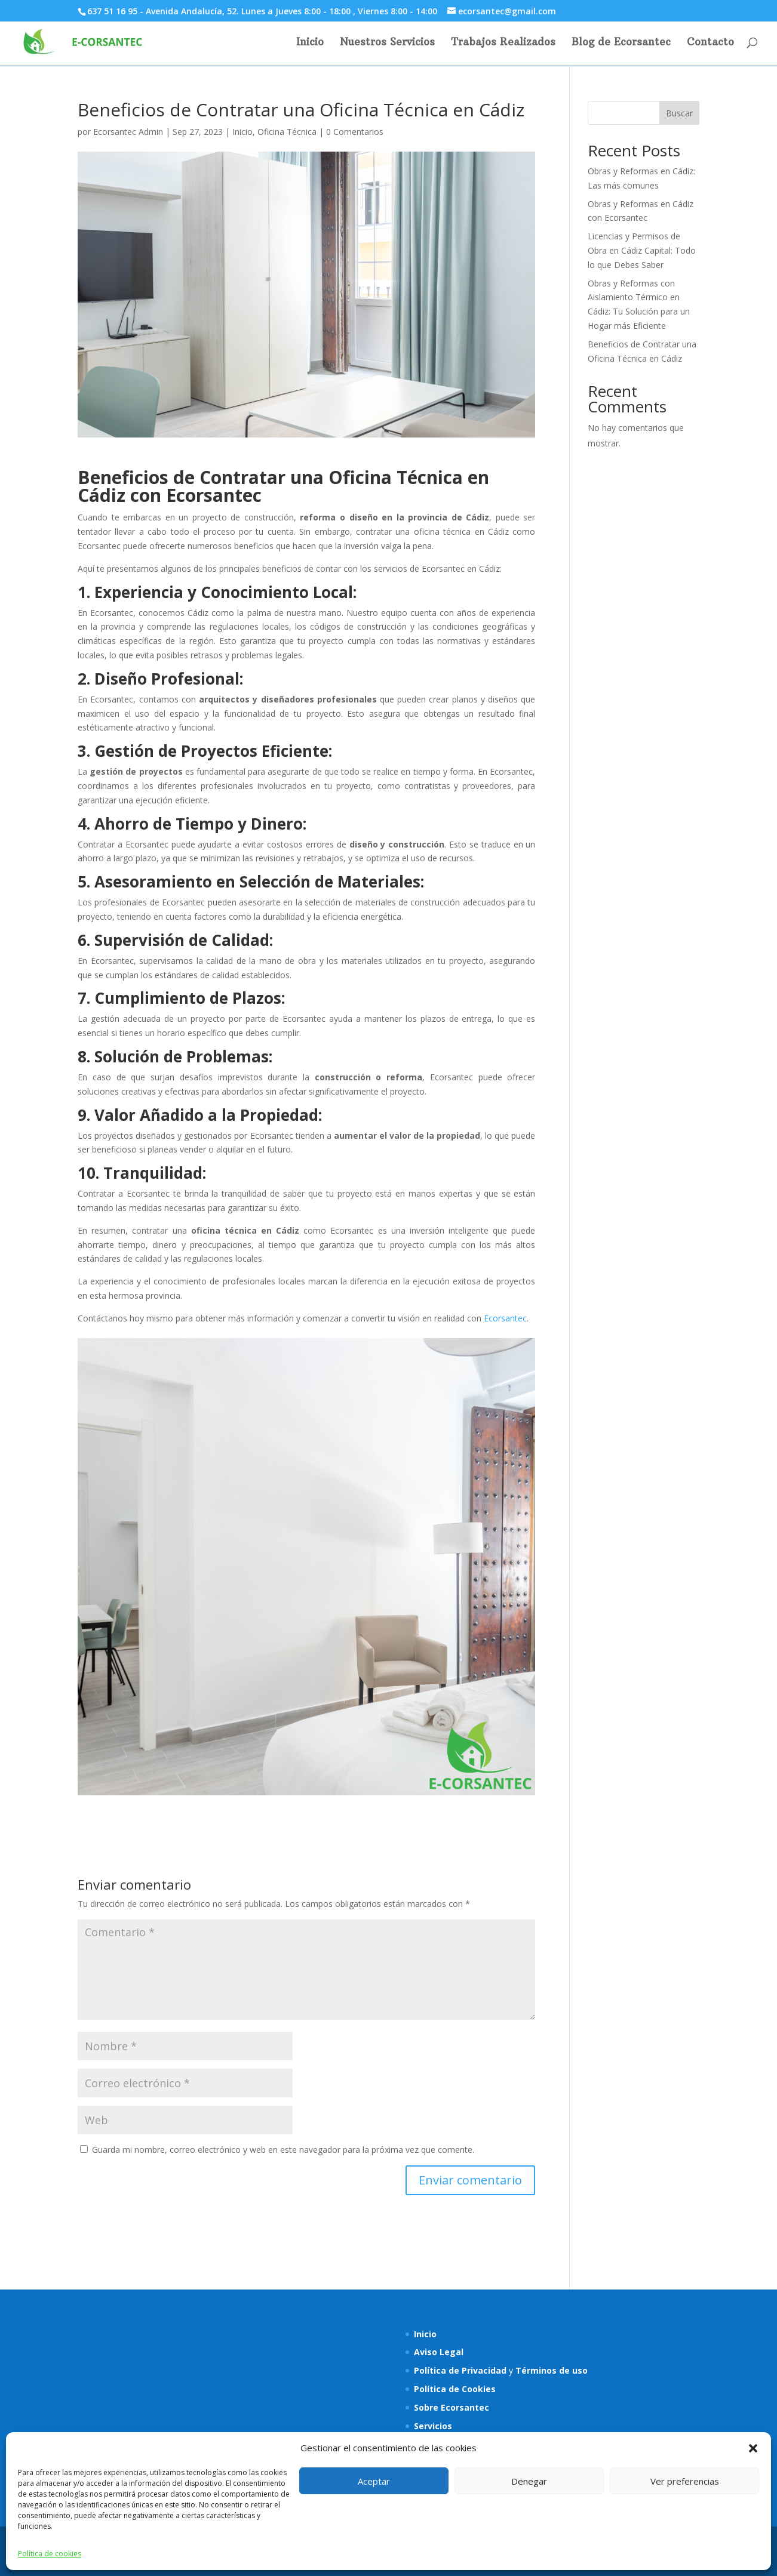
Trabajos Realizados (503, 43)
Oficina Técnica (287, 131)
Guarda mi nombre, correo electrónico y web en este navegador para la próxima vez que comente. (283, 2149)
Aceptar (374, 2481)
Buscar (679, 113)
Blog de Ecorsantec (621, 43)
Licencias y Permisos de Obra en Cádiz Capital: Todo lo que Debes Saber (642, 250)
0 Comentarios (354, 131)
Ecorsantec (505, 1318)
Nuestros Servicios (387, 43)
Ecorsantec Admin (128, 131)
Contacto (710, 43)
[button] (753, 2448)
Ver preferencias (684, 2481)
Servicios (433, 2426)
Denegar (529, 2481)
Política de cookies (49, 2554)
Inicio (310, 43)
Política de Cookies (455, 2389)
